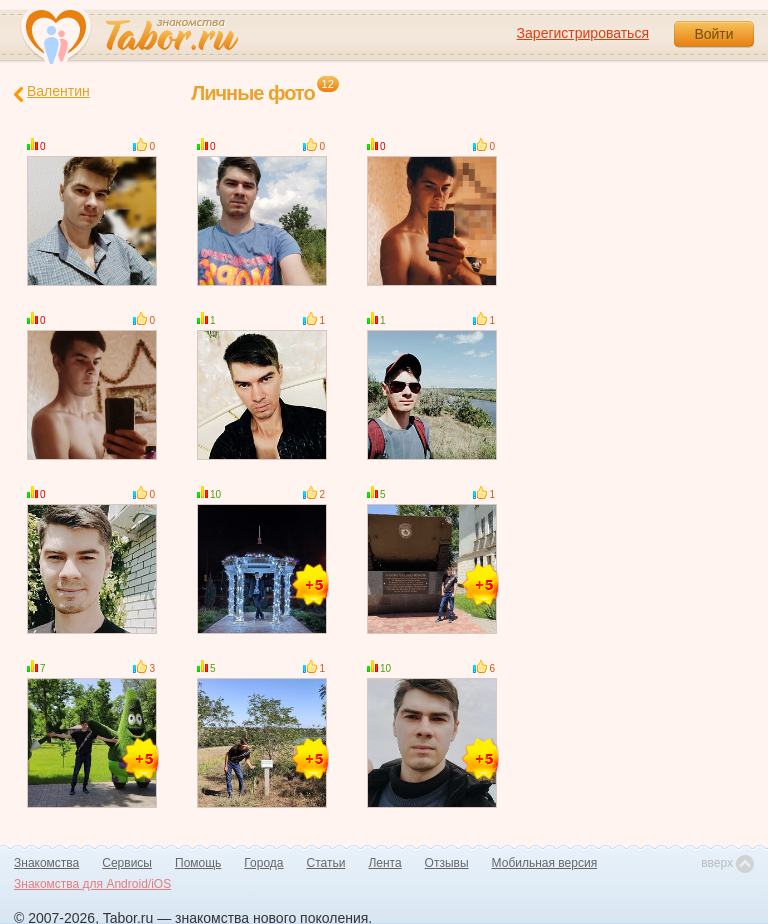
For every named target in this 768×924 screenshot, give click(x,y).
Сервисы (127, 863)
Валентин (52, 92)
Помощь (198, 863)
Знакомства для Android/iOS (92, 884)
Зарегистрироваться (583, 33)
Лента (384, 863)
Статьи (326, 863)
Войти (713, 34)
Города (263, 863)
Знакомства (46, 863)
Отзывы (447, 863)
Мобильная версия (545, 863)
